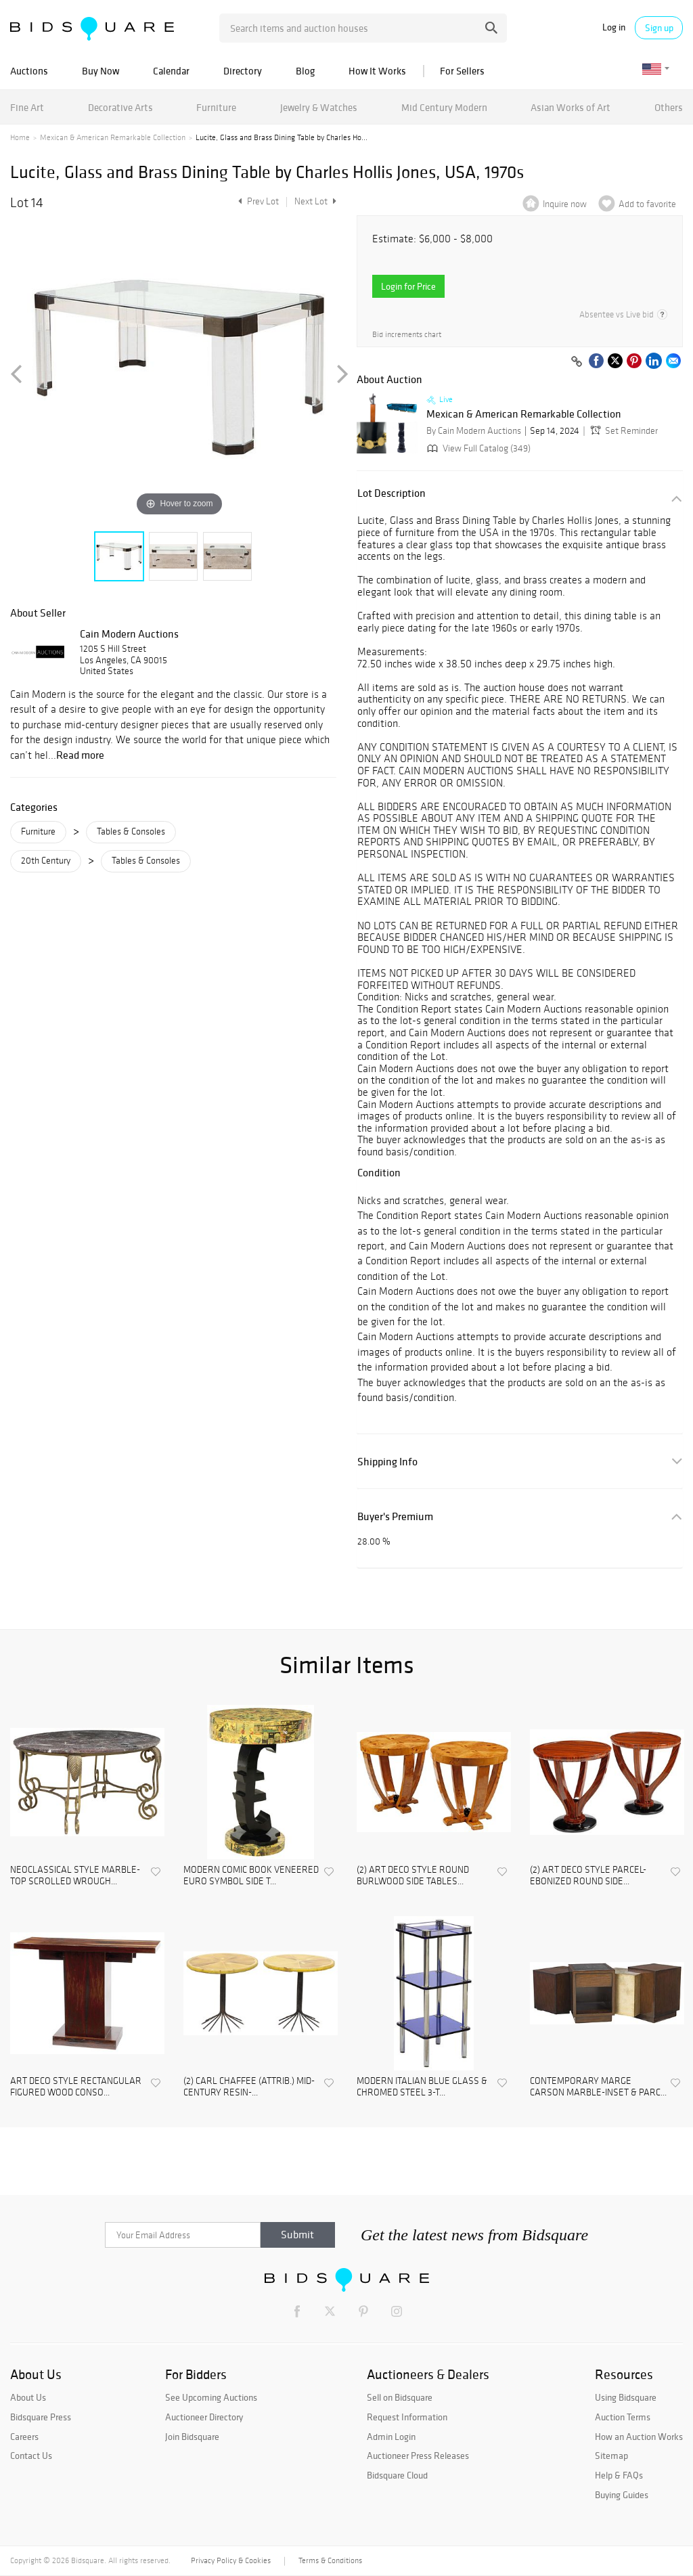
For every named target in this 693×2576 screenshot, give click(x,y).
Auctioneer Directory (204, 2417)
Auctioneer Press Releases (418, 2455)
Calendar (171, 70)
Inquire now (565, 204)
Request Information (407, 2417)
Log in (613, 27)
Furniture (216, 107)
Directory (242, 70)
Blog (305, 70)
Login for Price (408, 286)
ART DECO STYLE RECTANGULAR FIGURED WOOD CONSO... (75, 2087)
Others (668, 107)
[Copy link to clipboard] (576, 362)
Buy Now (100, 70)
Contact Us (31, 2455)
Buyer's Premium (395, 1516)
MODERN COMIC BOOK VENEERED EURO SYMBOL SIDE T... (251, 1876)
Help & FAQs (619, 2475)
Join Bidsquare (192, 2436)
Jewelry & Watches (318, 107)
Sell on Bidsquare (399, 2397)
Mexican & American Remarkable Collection (112, 137)
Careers (24, 2436)
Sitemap (611, 2455)
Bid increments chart (406, 334)
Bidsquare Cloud (397, 2475)
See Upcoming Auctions (211, 2397)
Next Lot (315, 201)
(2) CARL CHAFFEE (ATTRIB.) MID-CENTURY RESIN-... (249, 2087)
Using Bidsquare (625, 2397)
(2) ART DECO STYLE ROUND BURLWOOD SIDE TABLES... (413, 1876)
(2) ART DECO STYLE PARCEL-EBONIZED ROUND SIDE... (588, 1876)
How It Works (377, 70)
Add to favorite (647, 204)
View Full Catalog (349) (477, 448)
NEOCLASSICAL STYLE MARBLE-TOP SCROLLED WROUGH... (75, 1876)
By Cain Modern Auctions (473, 431)
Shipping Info (387, 1461)
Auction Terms (622, 2417)
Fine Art (27, 107)
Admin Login (391, 2436)
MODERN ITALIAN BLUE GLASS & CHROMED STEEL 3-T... (422, 2087)
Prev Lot (257, 201)
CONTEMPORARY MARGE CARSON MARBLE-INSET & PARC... (598, 2087)
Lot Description (391, 493)
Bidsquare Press (40, 2417)
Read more (80, 754)
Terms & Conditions (330, 2560)
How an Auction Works (639, 2436)
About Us (28, 2397)
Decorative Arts (120, 107)
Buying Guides (621, 2495)
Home (20, 137)
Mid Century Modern (444, 107)
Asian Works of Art (570, 107)
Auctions (29, 70)
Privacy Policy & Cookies (231, 2560)
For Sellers (462, 70)
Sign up (659, 28)
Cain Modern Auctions (129, 633)
